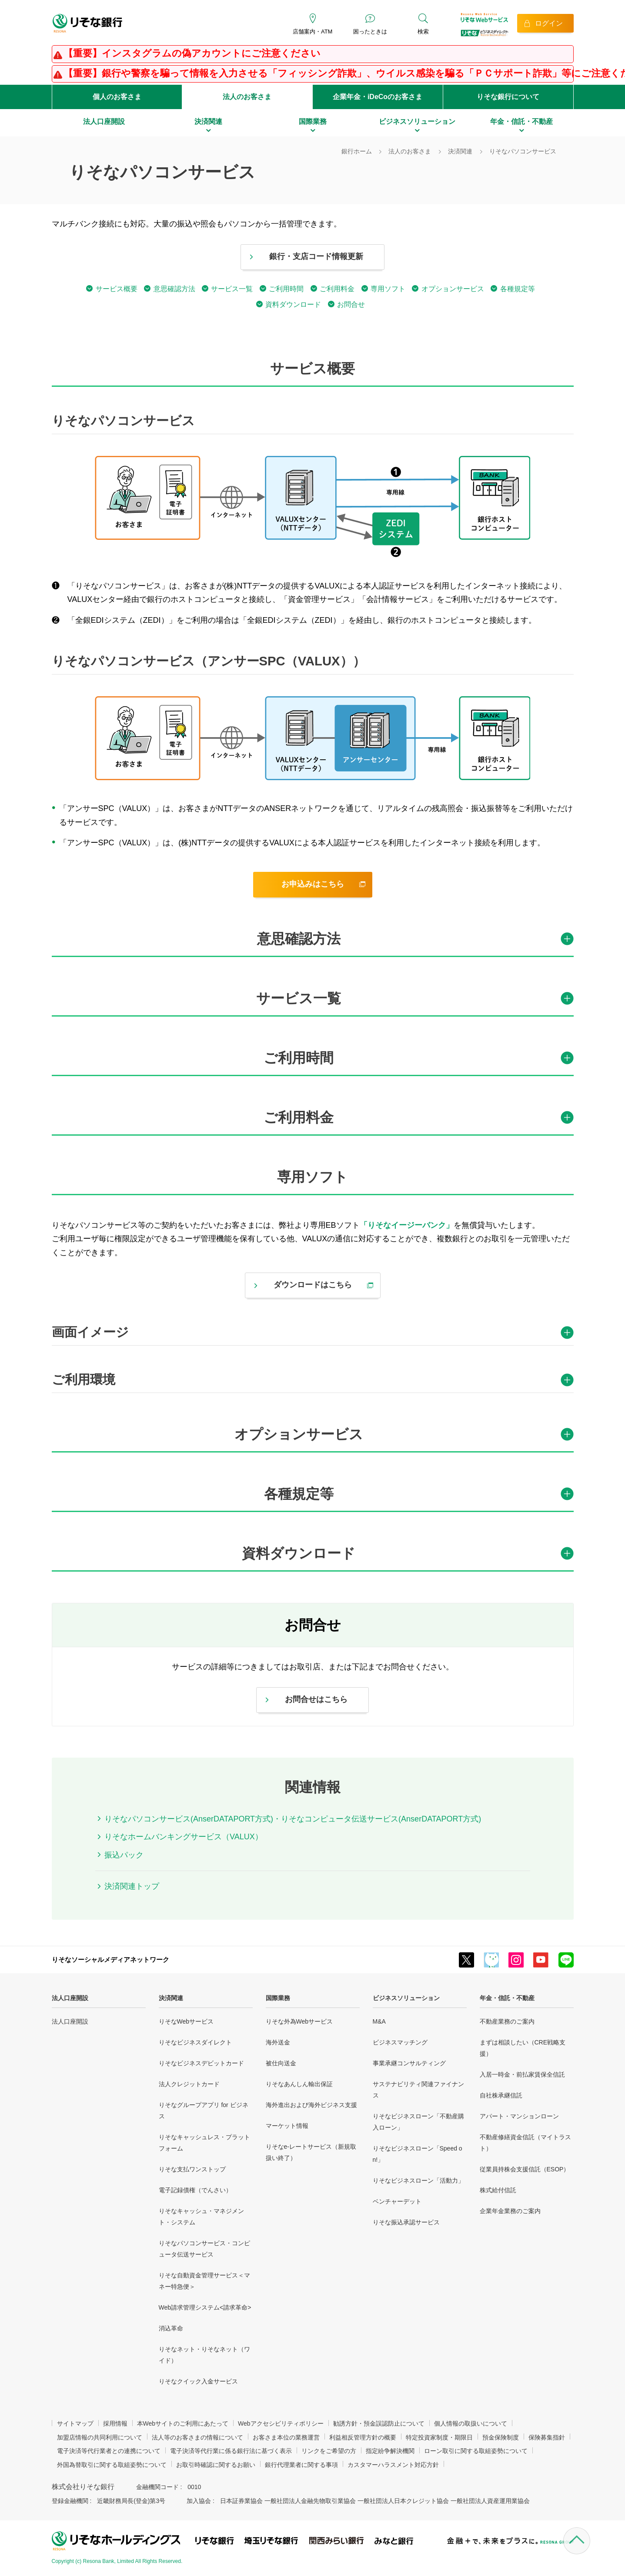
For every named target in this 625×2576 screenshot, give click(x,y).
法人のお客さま (247, 96)
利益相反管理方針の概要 (362, 2437)
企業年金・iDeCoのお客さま (377, 96)
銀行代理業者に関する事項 (301, 2464)
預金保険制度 (500, 2437)
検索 (423, 31)
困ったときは (370, 31)
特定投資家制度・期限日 (439, 2437)
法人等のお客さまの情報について (197, 2437)
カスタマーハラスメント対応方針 (393, 2464)
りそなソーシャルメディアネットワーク (110, 1959)
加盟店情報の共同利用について (99, 2437)
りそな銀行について (508, 96)
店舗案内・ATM (312, 31)
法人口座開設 (70, 1997)
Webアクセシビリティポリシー (281, 2423)
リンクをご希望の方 (328, 2450)
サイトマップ (75, 2423)
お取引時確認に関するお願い (215, 2464)
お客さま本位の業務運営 (286, 2437)
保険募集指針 (546, 2437)
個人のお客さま (117, 96)
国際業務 (278, 1997)
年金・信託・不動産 (507, 1997)
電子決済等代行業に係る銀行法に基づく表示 (231, 2450)
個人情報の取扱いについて (470, 2423)
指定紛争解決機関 (390, 2450)
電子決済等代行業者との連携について (108, 2450)
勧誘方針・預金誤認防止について (378, 2423)
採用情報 (115, 2423)
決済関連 (171, 1997)
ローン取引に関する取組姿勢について (476, 2450)
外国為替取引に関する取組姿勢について (112, 2464)
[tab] (313, 943)
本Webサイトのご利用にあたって (183, 2423)
